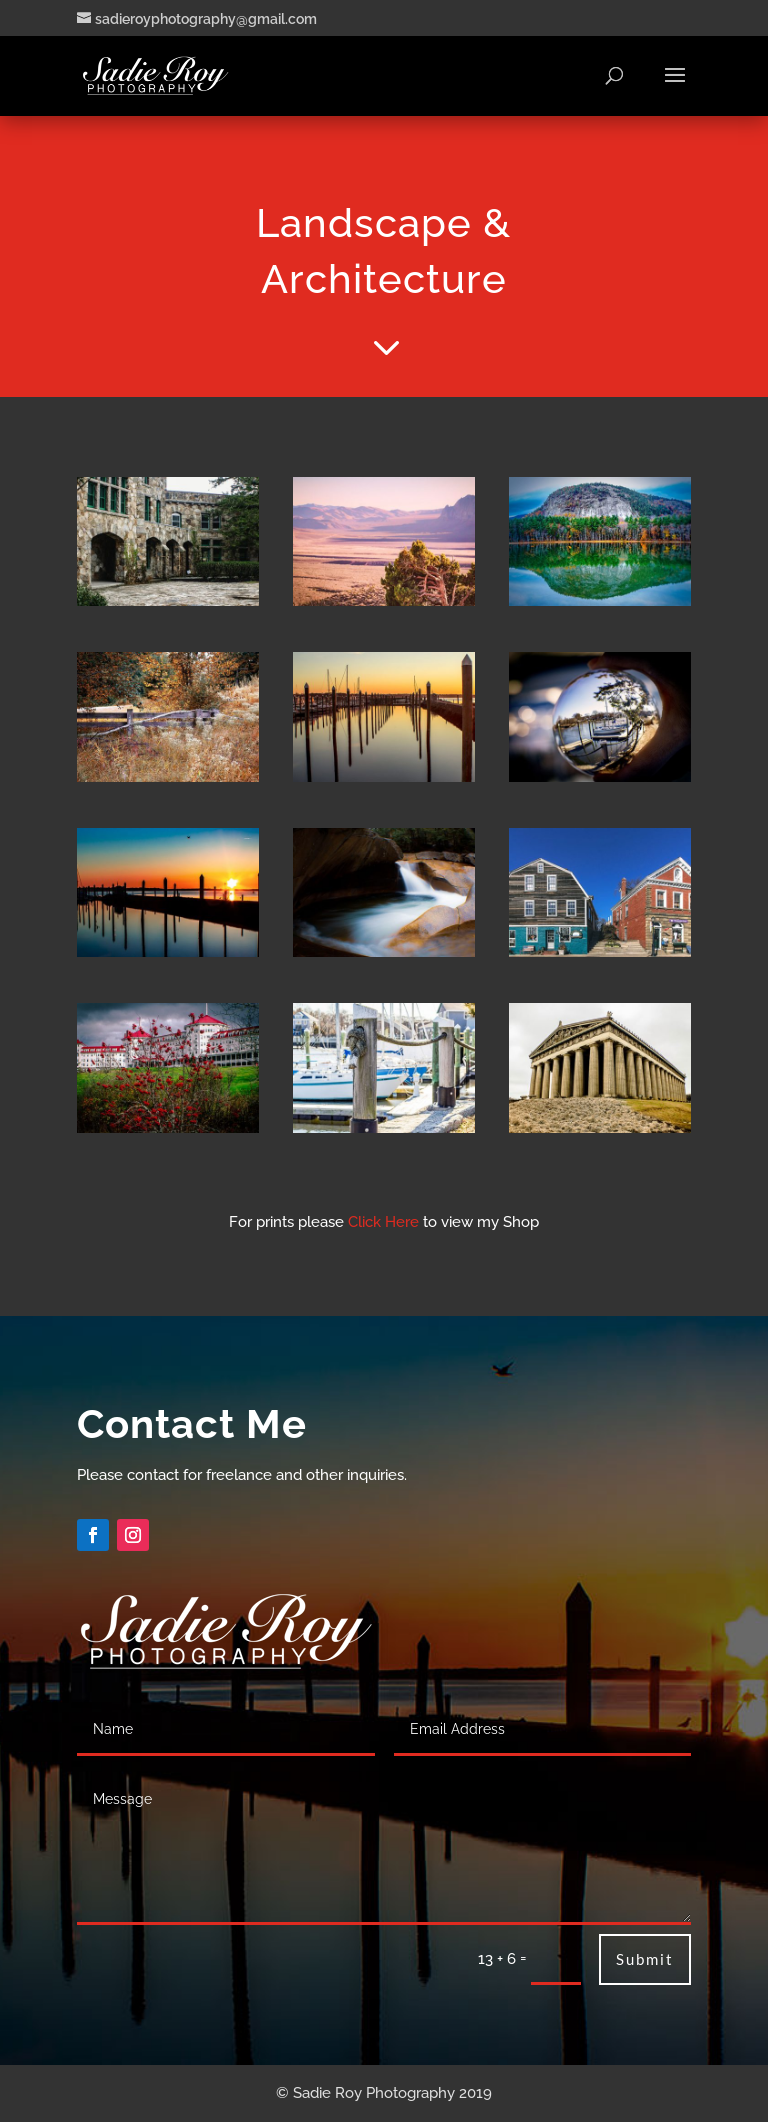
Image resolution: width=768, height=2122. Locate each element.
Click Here (383, 1222)
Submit (645, 1959)
